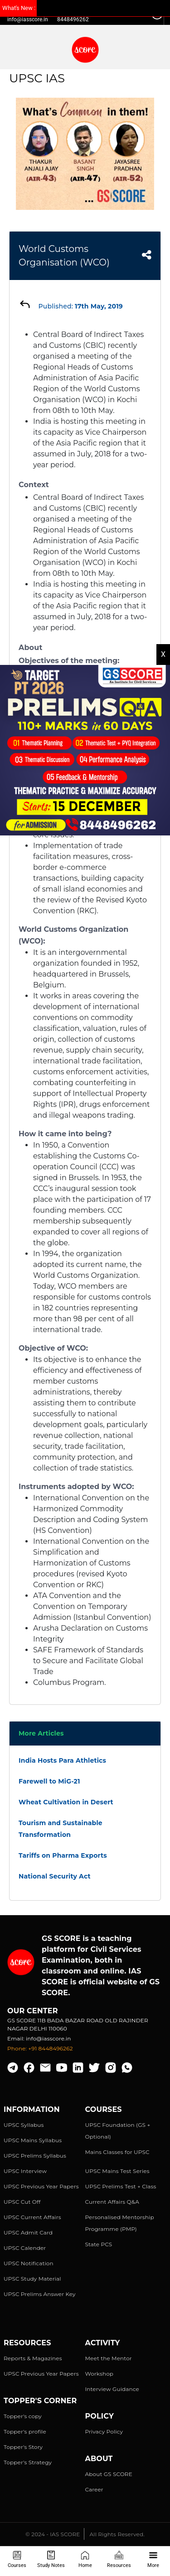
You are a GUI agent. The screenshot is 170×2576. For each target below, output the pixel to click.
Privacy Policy (104, 2431)
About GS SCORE (108, 2474)
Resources (119, 2559)
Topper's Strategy (28, 2462)
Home (85, 2559)
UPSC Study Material (32, 2278)
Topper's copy (23, 2416)
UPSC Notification (28, 2263)
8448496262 (73, 19)
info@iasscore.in (27, 19)
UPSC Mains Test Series (117, 2171)
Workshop (99, 2373)
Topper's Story (23, 2446)
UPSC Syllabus (24, 2124)
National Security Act (55, 1876)
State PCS (98, 2244)
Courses (17, 2559)
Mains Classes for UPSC (117, 2152)
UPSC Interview (25, 2171)
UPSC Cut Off (22, 2201)
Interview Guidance (112, 2389)
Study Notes (51, 2559)
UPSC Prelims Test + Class (120, 2186)
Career (94, 2489)
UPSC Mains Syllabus (33, 2140)
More (153, 2559)
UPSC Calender (25, 2247)
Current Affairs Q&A (112, 2201)
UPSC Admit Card (28, 2232)
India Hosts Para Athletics (62, 1760)
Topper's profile (25, 2431)
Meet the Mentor (108, 2358)
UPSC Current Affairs (32, 2217)
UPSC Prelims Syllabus (35, 2155)
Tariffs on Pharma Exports (63, 1855)
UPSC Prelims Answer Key (40, 2294)
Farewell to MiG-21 (49, 1781)
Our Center (32, 2011)
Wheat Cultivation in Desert (66, 1802)
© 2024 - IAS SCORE (52, 2534)
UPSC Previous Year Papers (41, 2186)
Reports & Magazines (33, 2358)
